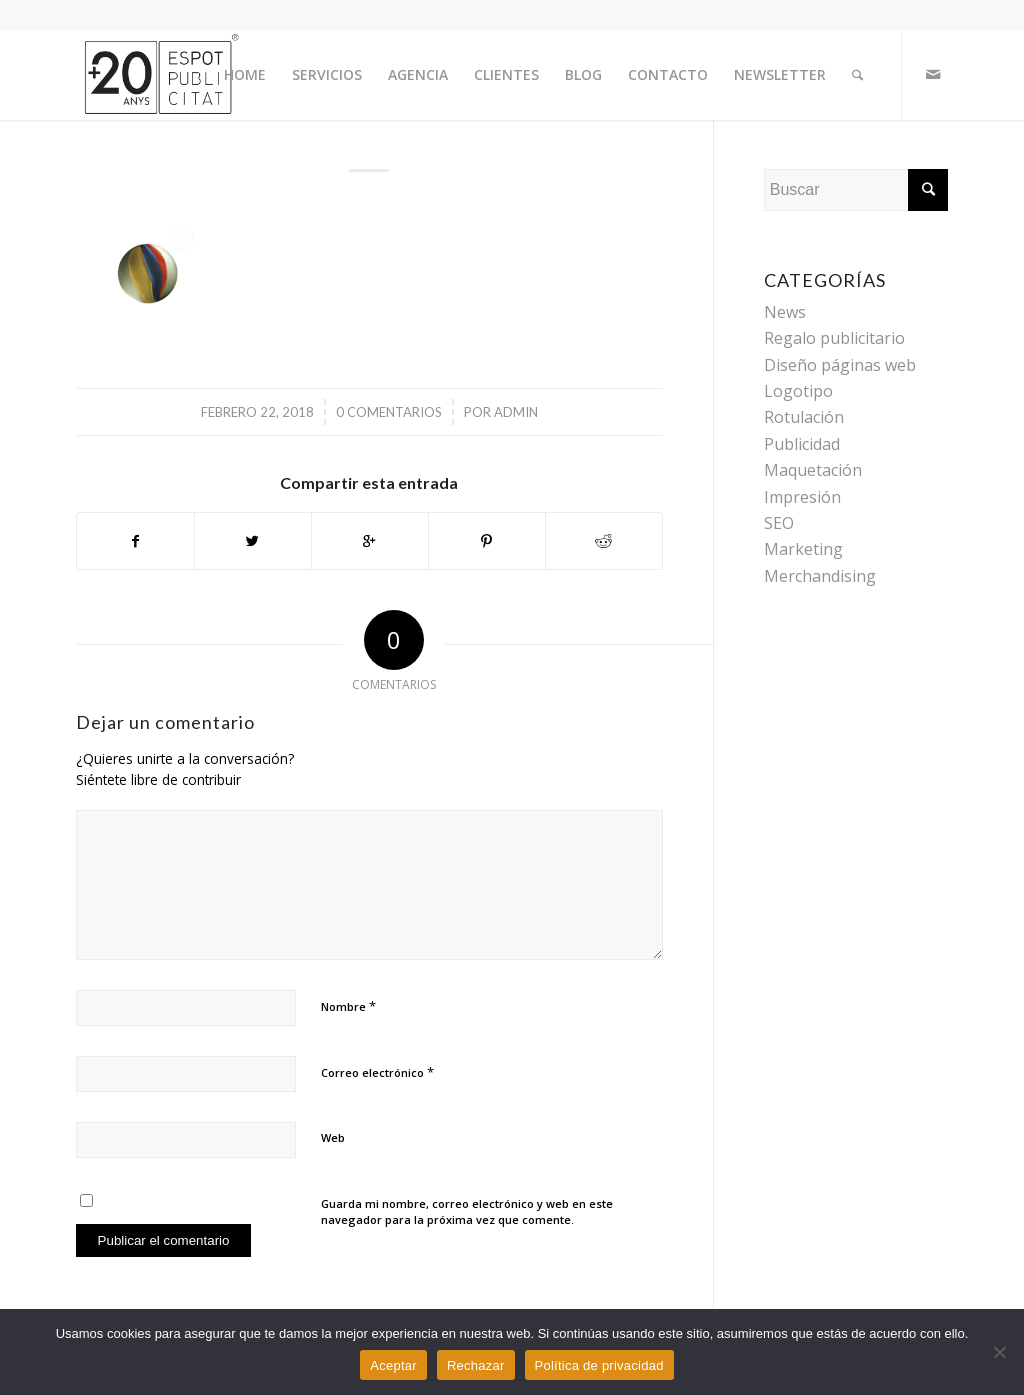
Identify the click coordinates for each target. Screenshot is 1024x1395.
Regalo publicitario (834, 338)
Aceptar (393, 1365)
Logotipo (798, 391)
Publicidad (802, 444)
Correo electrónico (377, 1072)
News (785, 312)
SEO (779, 523)
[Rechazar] (999, 1352)
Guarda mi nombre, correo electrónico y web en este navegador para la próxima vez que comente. (467, 1212)
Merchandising (820, 576)
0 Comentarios (389, 412)
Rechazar (476, 1365)
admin (516, 412)
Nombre (348, 1006)
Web (333, 1137)
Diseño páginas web (840, 365)
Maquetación (813, 470)
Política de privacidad (599, 1365)
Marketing (803, 549)
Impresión (802, 497)
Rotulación (804, 417)
